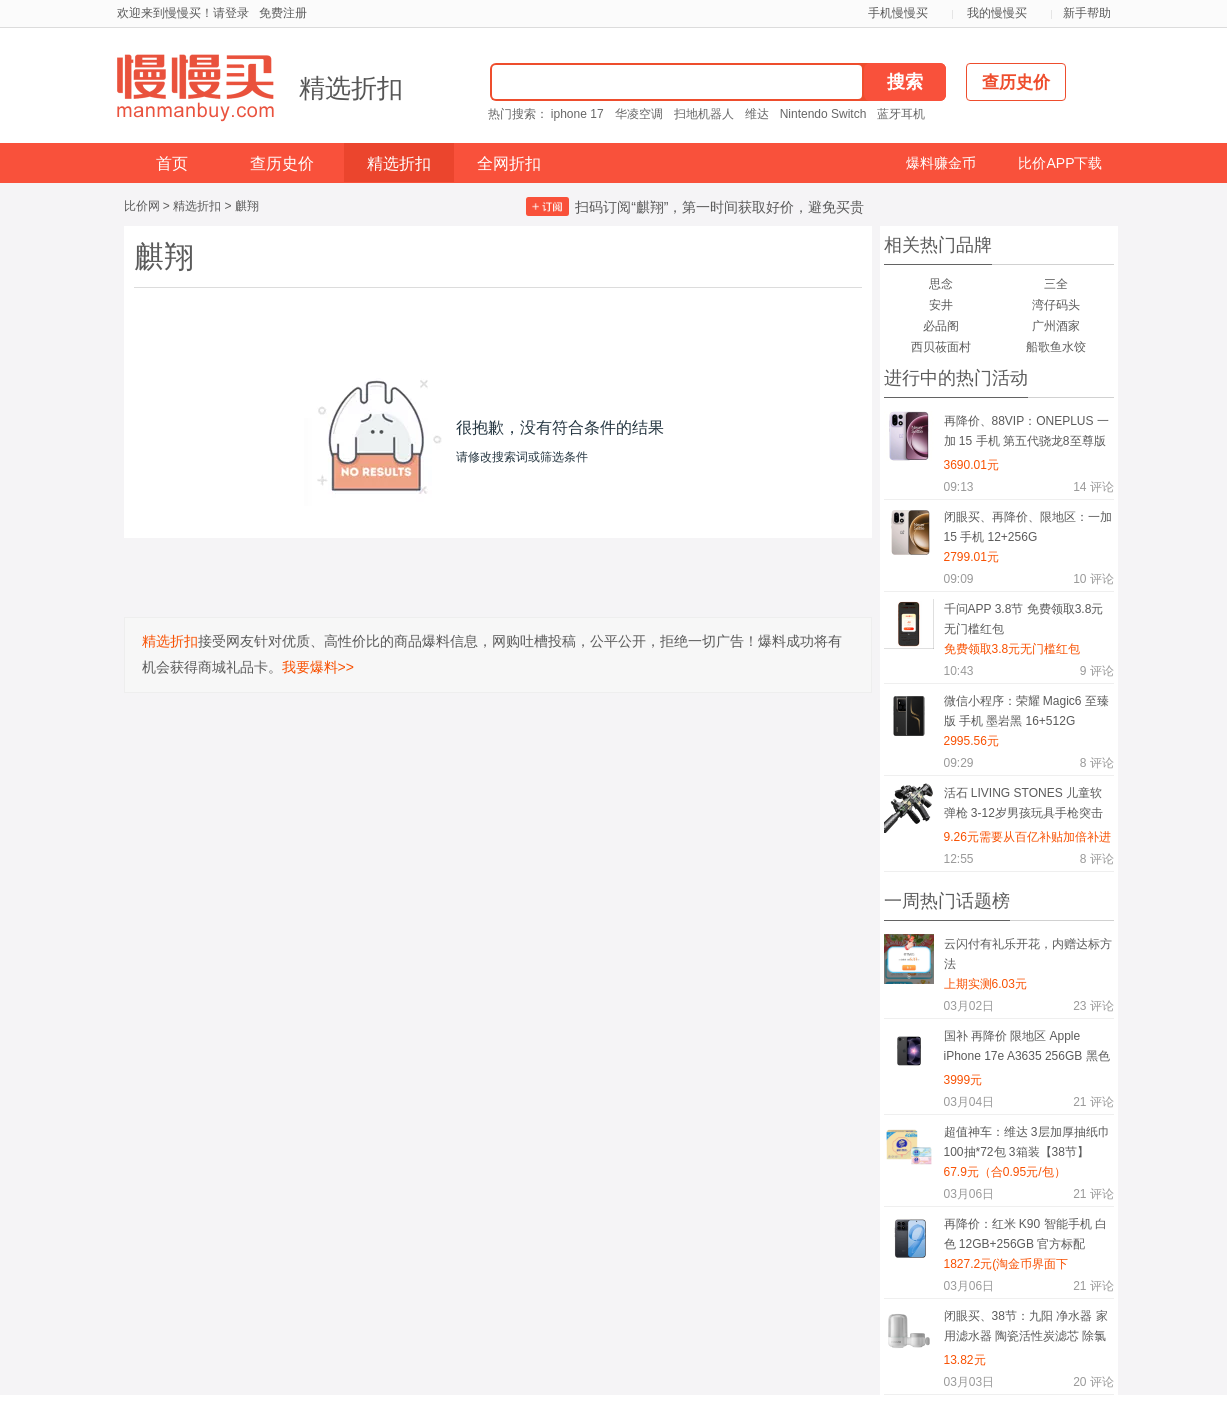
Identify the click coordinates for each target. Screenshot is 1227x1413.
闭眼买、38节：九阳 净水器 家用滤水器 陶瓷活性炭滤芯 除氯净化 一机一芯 (1026, 1329)
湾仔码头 (1056, 305)
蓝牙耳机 (901, 114)
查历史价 (282, 163)
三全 (1056, 284)
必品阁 (941, 326)
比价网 (142, 206)
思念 (941, 284)
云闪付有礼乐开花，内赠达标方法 (1028, 954)
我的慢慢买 (997, 13)
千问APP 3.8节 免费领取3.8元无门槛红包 (1024, 619)
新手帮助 (1087, 13)
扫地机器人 (704, 114)
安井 (941, 305)
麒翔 (247, 206)
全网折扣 (509, 163)
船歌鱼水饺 (1056, 347)
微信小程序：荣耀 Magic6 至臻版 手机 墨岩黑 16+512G (1026, 711)
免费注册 (283, 13)
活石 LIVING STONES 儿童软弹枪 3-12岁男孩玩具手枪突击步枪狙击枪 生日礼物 (1023, 806)
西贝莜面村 (941, 347)
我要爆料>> (318, 667)
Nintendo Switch (823, 114)
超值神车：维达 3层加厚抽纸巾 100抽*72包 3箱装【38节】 (1027, 1142)
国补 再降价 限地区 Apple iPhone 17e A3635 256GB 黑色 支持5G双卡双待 (1027, 1049)
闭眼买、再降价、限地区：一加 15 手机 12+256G (1028, 527)
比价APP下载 (1060, 163)
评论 (1093, 487)
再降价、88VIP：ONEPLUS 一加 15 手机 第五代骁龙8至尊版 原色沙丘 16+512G (1026, 434)
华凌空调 (639, 114)
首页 (172, 163)
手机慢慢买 (898, 13)
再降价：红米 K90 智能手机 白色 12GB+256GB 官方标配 (1025, 1234)
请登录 (231, 13)
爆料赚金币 (941, 163)
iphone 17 (577, 114)
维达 (757, 114)
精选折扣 (351, 88)
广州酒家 (1056, 326)
